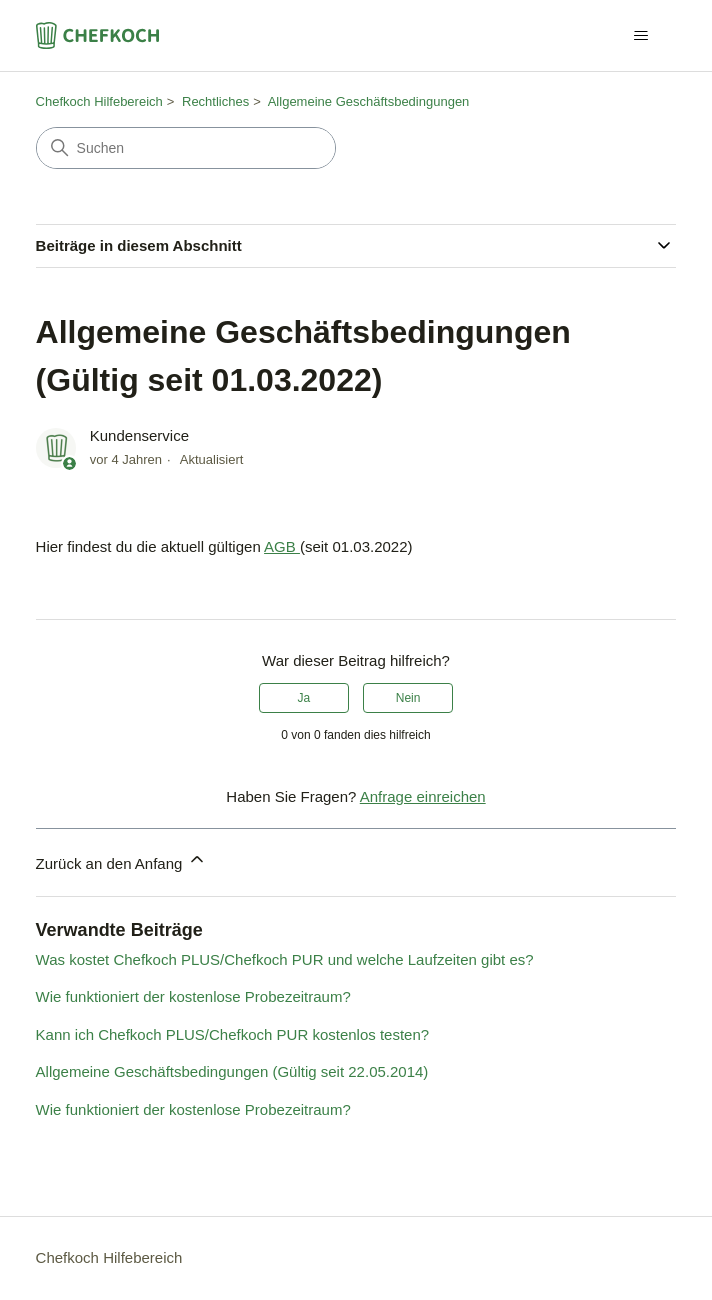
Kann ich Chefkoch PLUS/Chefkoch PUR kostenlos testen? (233, 1034)
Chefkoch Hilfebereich (99, 101)
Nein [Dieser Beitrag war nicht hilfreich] (408, 698)
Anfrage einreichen (423, 796)
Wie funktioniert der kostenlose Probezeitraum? (193, 996)
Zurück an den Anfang (121, 860)
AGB (282, 546)
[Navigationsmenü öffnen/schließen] (640, 36)
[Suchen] (186, 148)
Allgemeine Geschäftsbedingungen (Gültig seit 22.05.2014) (232, 1071)
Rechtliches (215, 101)
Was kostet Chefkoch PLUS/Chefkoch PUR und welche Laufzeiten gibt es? (285, 959)
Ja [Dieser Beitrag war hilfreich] (304, 698)
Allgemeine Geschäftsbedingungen (369, 101)
